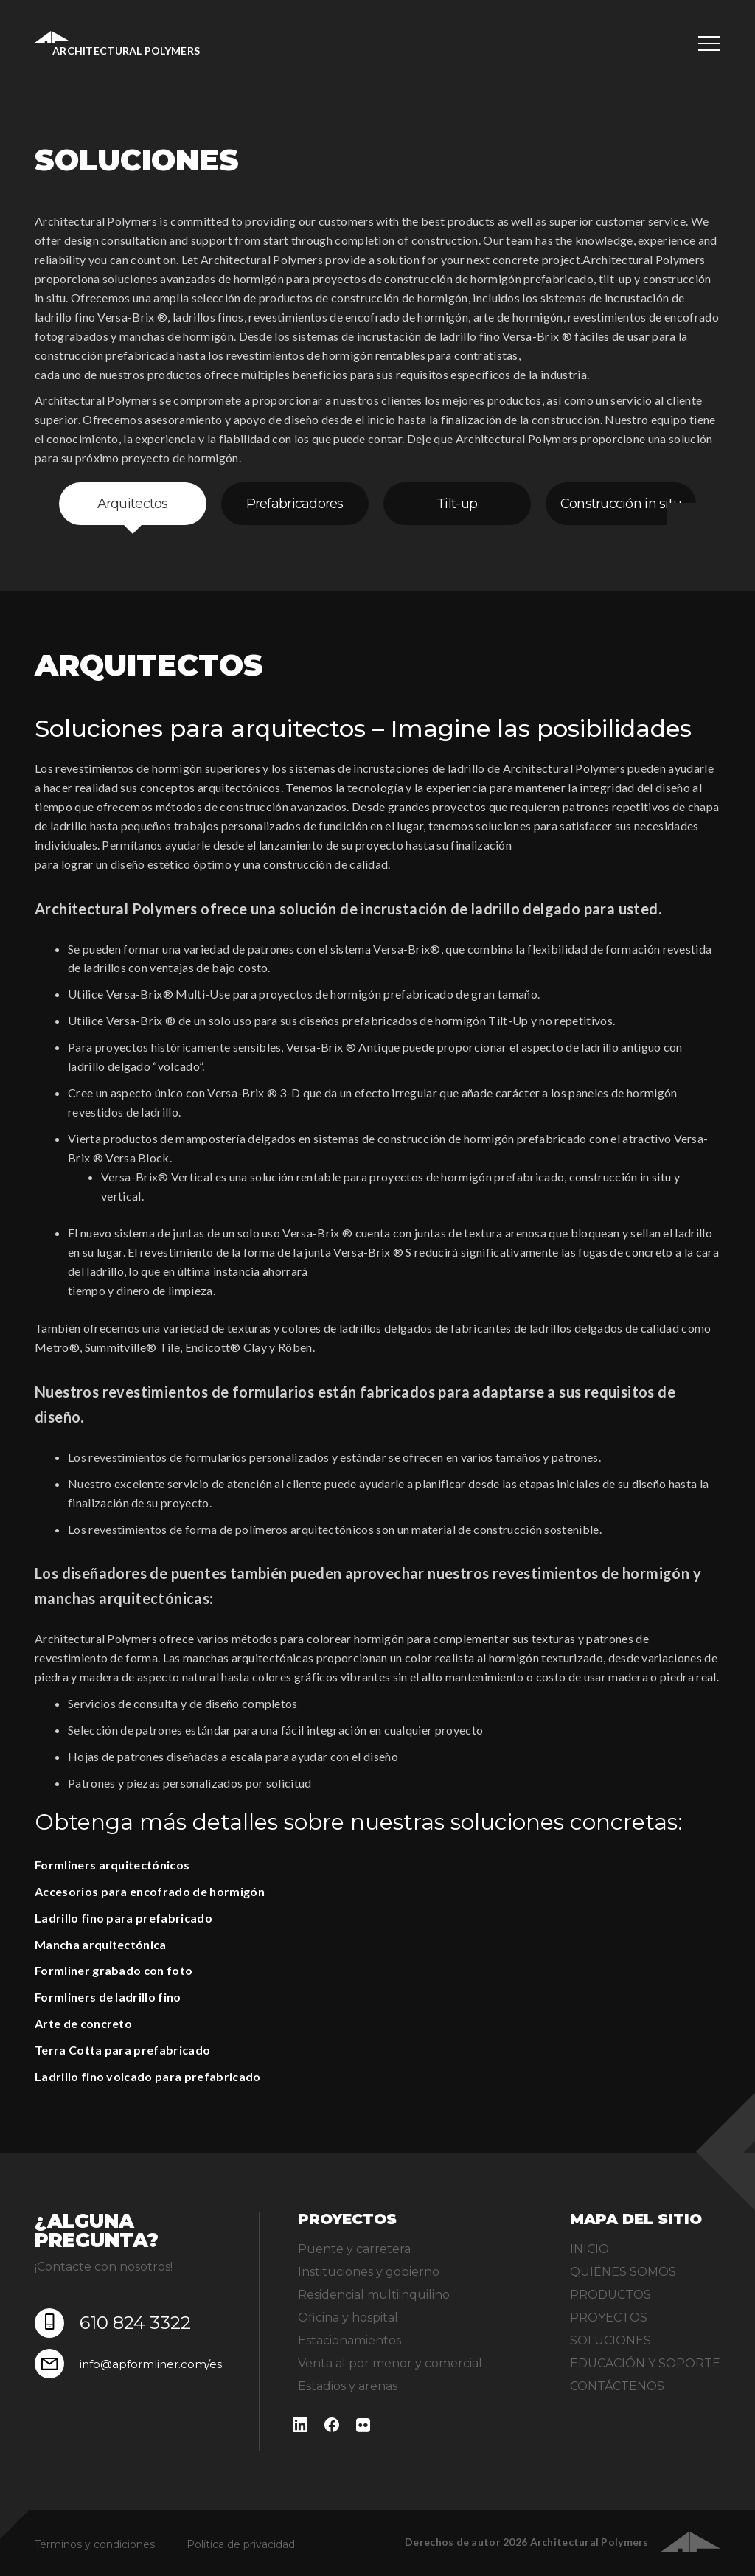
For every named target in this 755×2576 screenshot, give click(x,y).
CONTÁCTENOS (617, 2386)
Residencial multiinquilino (374, 2295)
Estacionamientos (349, 2340)
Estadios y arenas (347, 2386)
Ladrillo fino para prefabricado (123, 1918)
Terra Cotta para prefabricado (122, 2050)
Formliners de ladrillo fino (108, 1997)
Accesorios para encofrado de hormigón (150, 1891)
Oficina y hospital (348, 2318)
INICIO (589, 2249)
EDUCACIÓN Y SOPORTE (645, 2363)
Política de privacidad (241, 2544)
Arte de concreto (83, 2023)
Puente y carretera (354, 2249)
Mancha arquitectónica (101, 1944)
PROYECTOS (608, 2318)
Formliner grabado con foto (113, 1970)
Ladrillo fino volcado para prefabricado (147, 2076)
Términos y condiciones (95, 2544)
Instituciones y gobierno (368, 2272)
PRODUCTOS (610, 2295)
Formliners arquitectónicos (112, 1865)
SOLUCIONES (610, 2340)
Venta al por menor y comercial (390, 2363)
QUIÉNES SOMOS (623, 2272)
